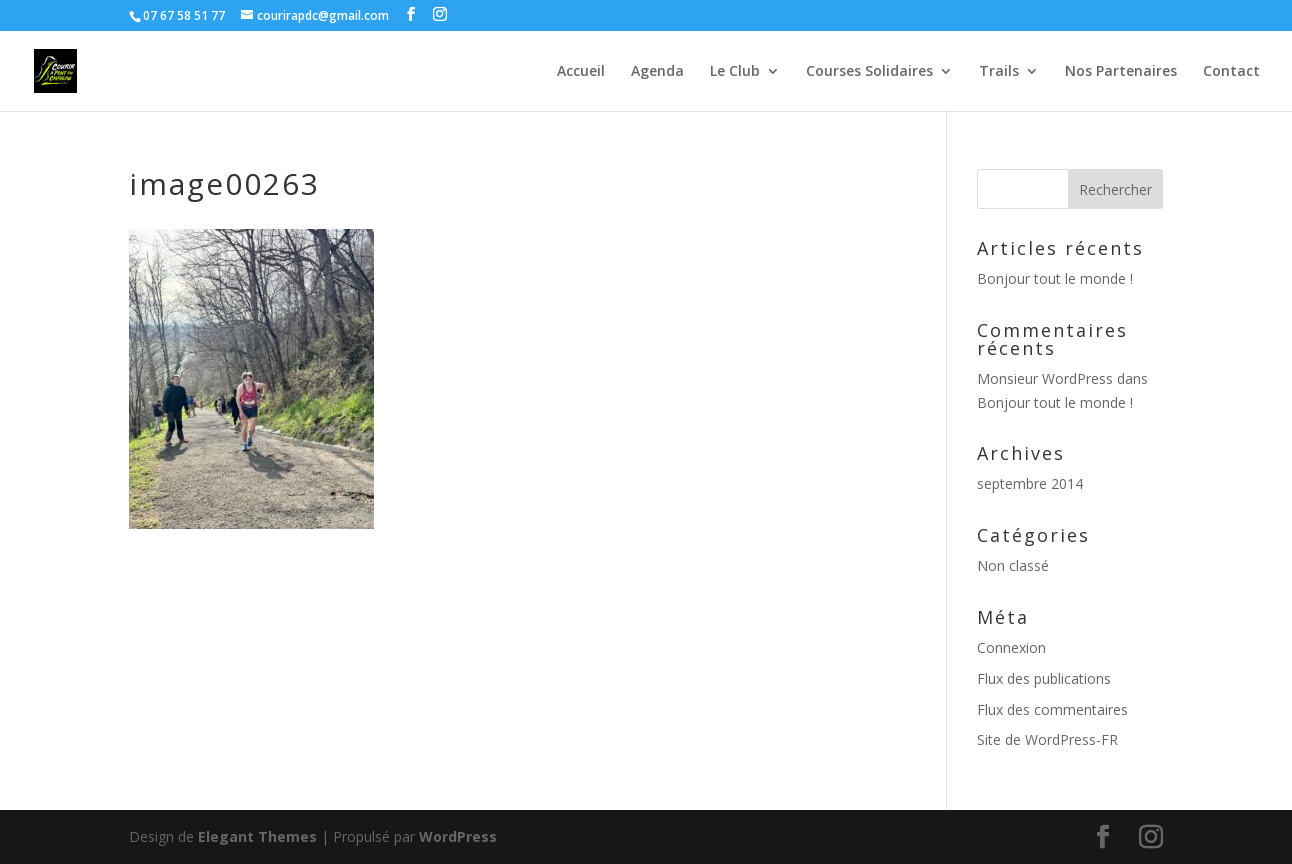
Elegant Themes (257, 836)
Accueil (581, 72)
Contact (1231, 72)
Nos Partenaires (1121, 72)
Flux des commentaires (1052, 709)
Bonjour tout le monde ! (1055, 278)
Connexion (1011, 647)
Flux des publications (1044, 678)
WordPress (458, 836)
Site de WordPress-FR (1047, 739)
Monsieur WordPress (1045, 378)
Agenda (657, 72)
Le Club (735, 72)
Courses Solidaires (869, 72)
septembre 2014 (1030, 483)
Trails (999, 72)
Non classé (1013, 565)
